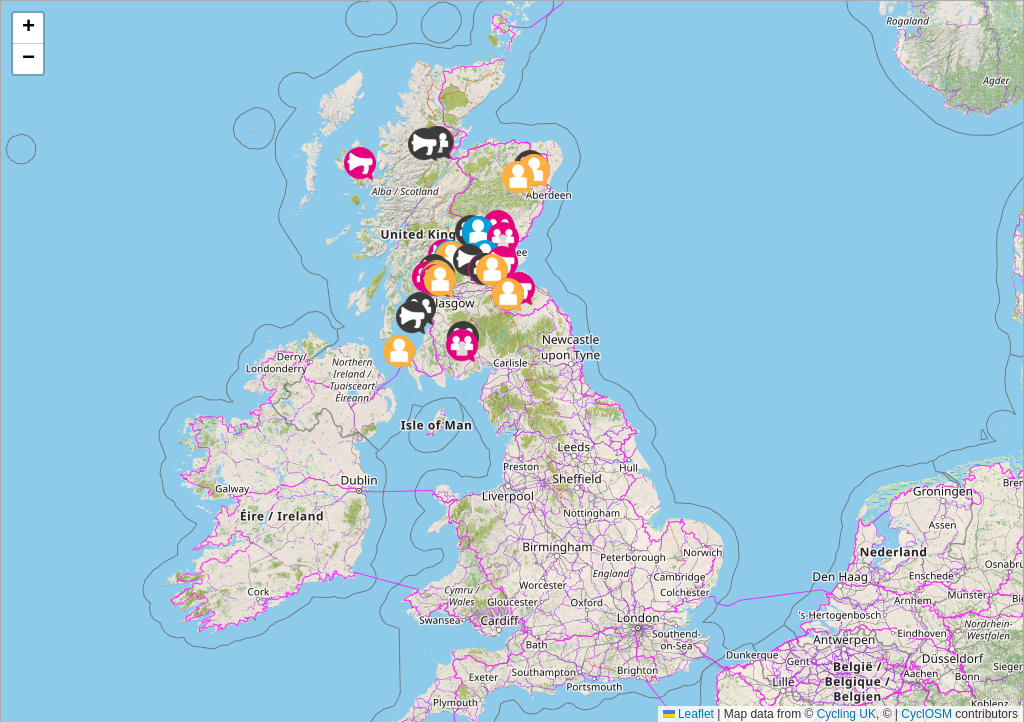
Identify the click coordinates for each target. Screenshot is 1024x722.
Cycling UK (846, 712)
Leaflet (688, 712)
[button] (462, 344)
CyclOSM (926, 712)
